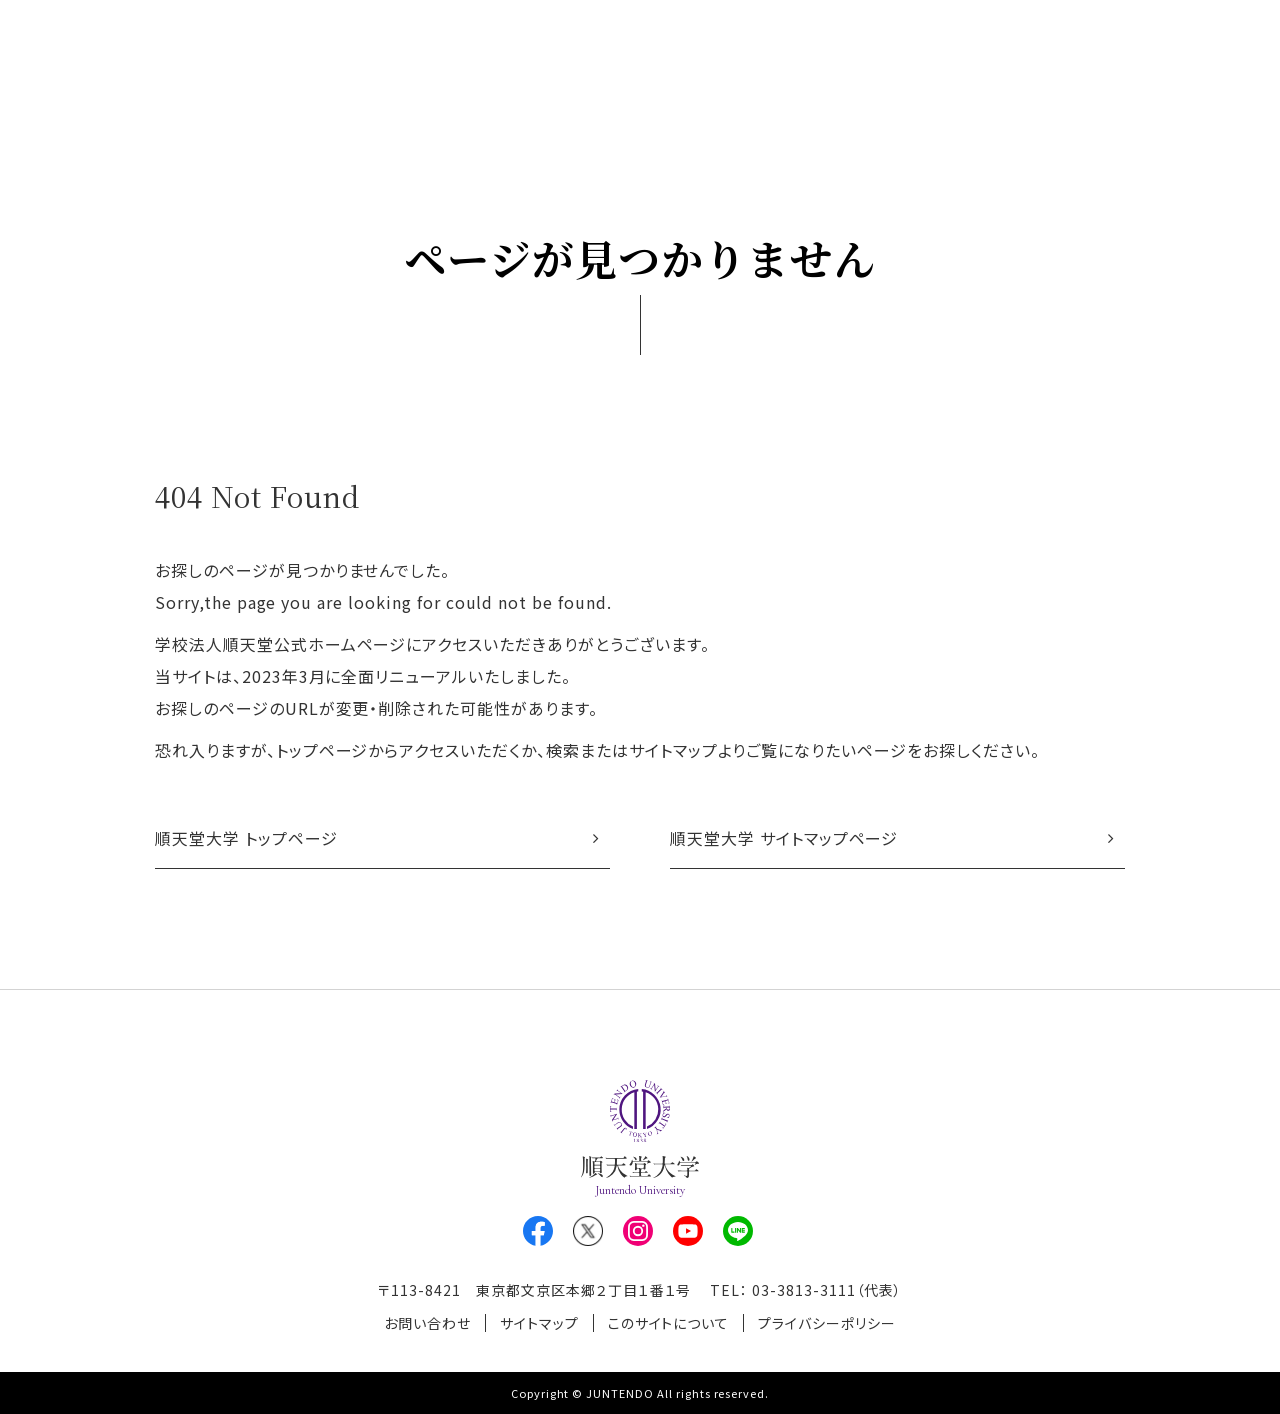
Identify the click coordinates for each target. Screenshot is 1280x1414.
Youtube (688, 1231)
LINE (738, 1231)
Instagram (638, 1231)
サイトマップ (539, 1323)
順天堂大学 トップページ (246, 838)
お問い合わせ (427, 1323)
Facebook (538, 1231)
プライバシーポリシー (827, 1323)
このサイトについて (669, 1323)
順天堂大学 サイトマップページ (784, 838)
